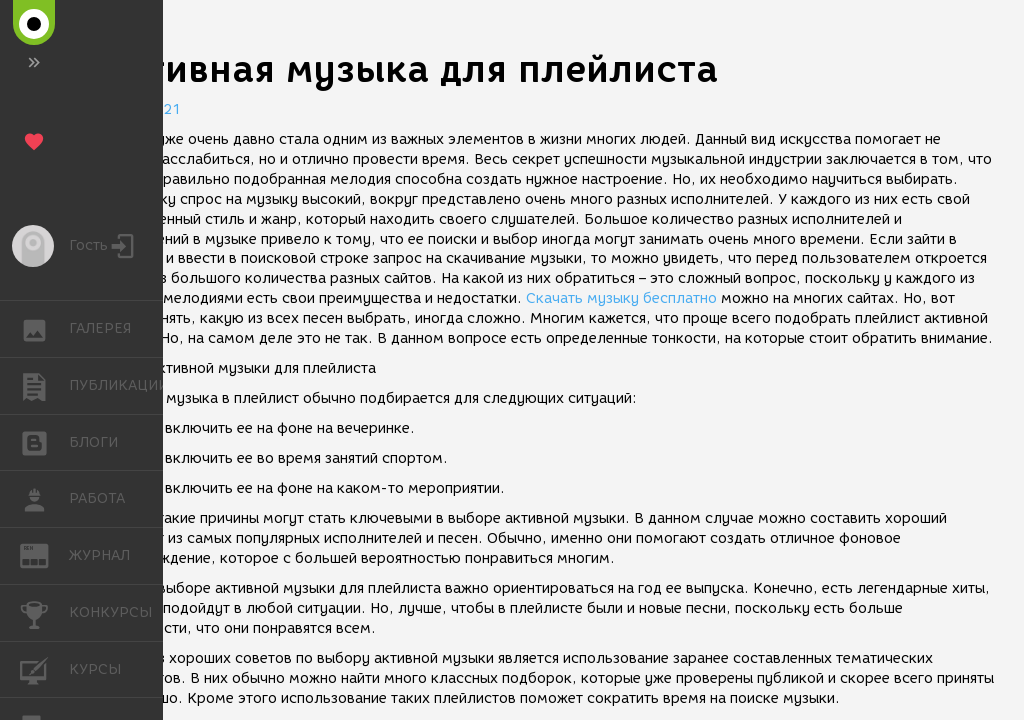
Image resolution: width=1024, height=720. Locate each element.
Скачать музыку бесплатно (621, 298)
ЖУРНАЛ (44, 554)
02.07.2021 (140, 109)
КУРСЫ (44, 668)
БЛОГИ (44, 441)
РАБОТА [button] (44, 499)
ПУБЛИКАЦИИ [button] (44, 386)
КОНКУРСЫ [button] (44, 613)
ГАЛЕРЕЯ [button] (44, 329)
